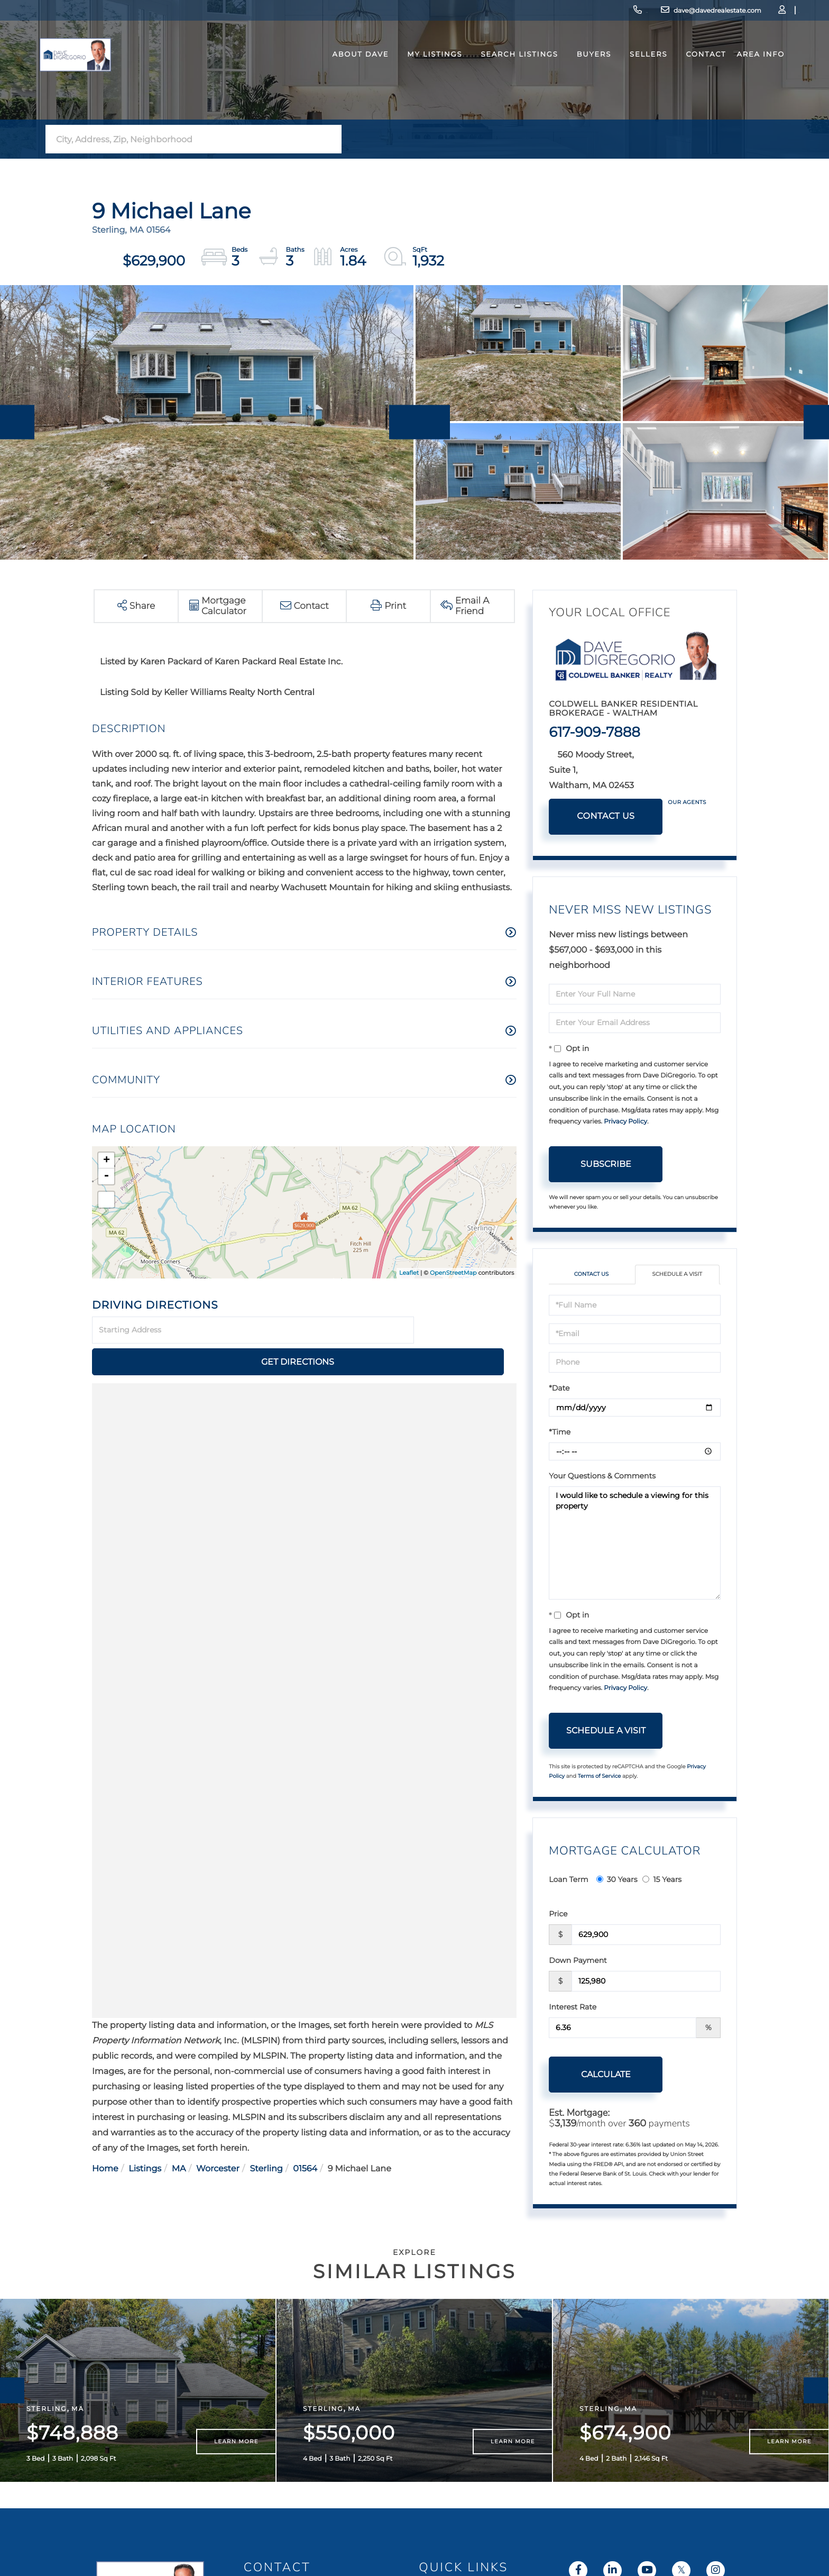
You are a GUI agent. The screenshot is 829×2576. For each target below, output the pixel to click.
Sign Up (755, 13)
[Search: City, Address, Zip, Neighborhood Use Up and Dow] (182, 139)
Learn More (236, 2465)
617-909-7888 (545, 12)
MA (179, 2137)
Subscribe (606, 1164)
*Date (559, 1389)
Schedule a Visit (677, 1275)
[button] (330, 139)
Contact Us (605, 816)
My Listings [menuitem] (412, 76)
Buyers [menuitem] (572, 76)
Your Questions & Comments (602, 1477)
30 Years (617, 1880)
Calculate (606, 2075)
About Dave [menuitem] (338, 76)
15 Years (661, 1880)
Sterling (266, 2137)
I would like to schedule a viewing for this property (635, 1544)
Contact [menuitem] (684, 76)
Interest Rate (572, 2008)
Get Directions (466, 1330)
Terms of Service (599, 1777)
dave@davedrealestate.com (636, 12)
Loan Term (568, 1880)
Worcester (218, 2137)
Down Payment (577, 1961)
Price (558, 1915)
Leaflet (409, 1272)
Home (105, 2137)
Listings (144, 2137)
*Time (559, 1433)
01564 (305, 2137)
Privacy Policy (625, 1122)
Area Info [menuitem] (739, 76)
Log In (726, 13)
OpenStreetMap (453, 1272)
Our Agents (687, 802)
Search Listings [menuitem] (497, 76)
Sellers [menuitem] (627, 76)
